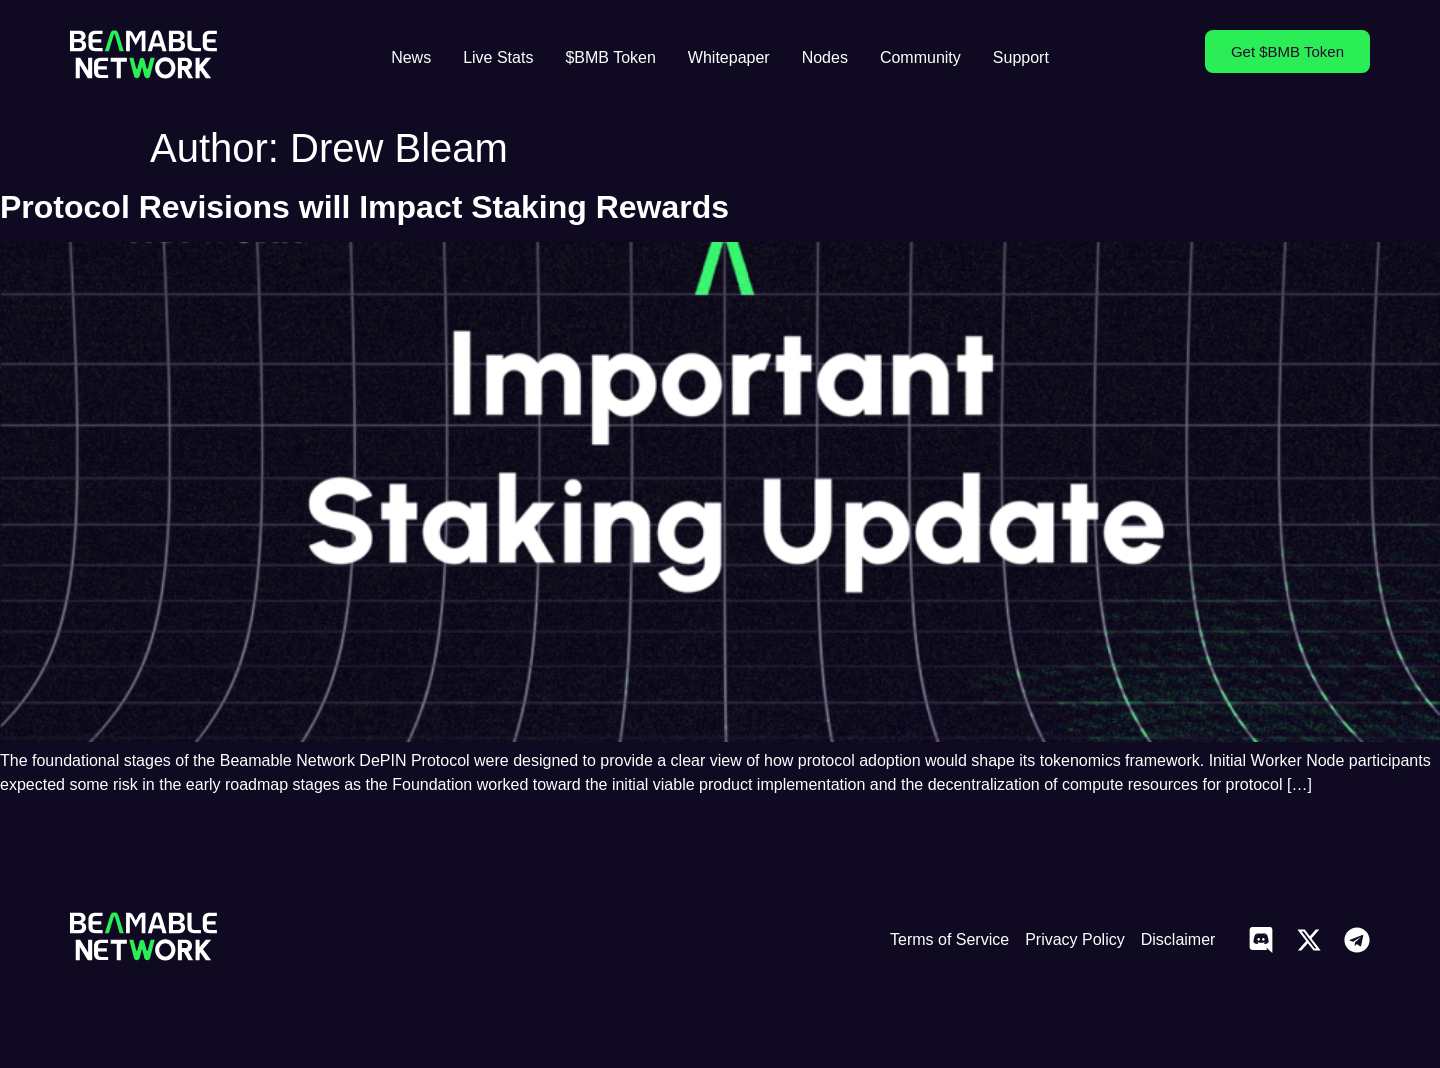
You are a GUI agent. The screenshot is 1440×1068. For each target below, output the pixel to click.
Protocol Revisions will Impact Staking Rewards (364, 207)
